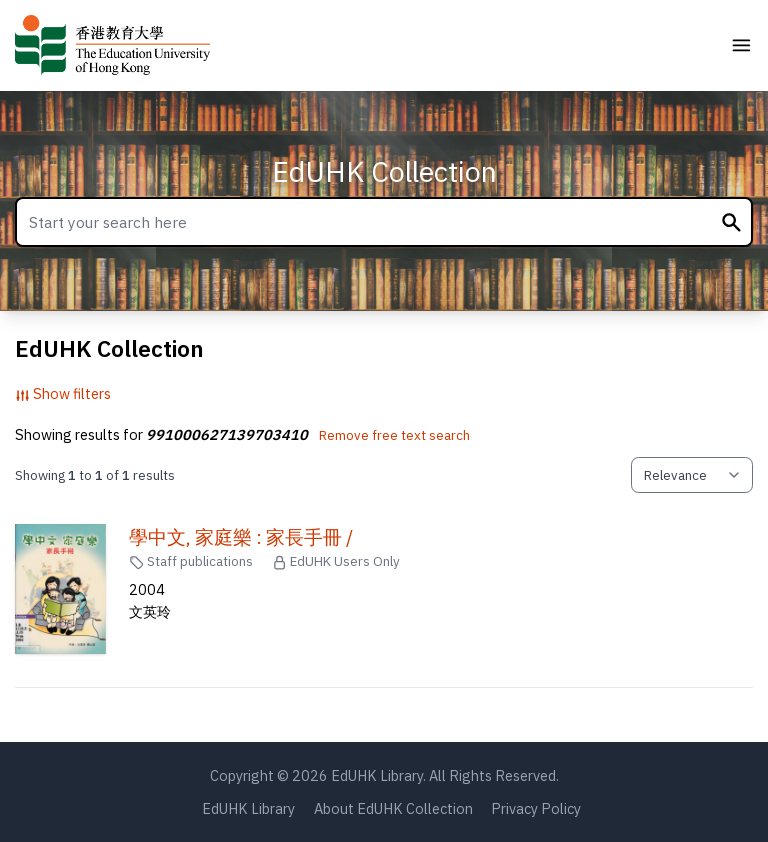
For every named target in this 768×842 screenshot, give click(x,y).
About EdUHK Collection (393, 808)
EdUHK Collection (384, 171)
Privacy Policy (536, 808)
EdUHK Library (248, 808)
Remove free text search (394, 435)
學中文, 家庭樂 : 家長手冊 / (241, 537)
